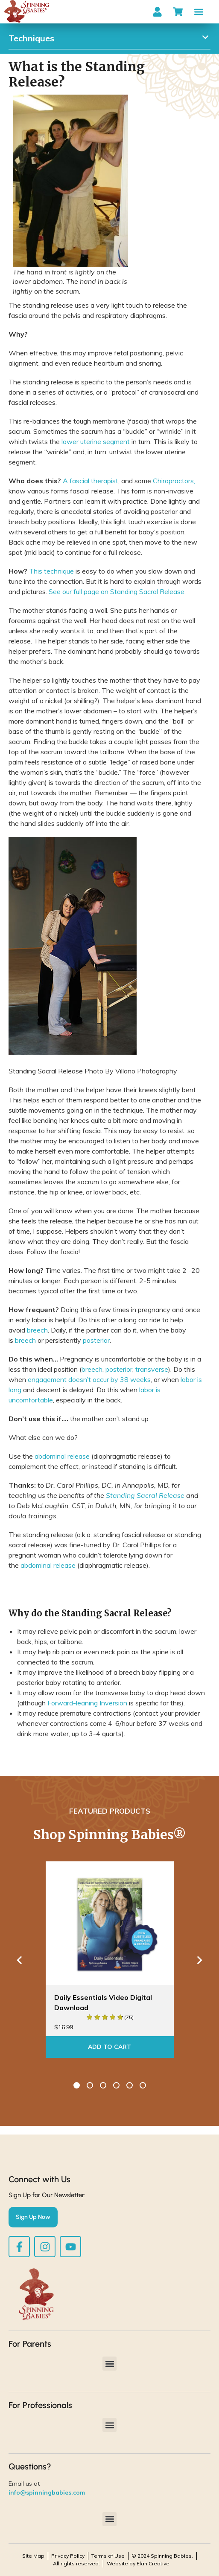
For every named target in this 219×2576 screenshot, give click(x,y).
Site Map (33, 2556)
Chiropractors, (174, 480)
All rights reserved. (76, 2563)
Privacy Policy (68, 2556)
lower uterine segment (95, 441)
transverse (151, 1369)
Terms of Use (108, 2556)
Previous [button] (19, 1960)
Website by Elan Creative (138, 2563)
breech (37, 1330)
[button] (198, 11)
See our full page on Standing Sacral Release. (117, 591)
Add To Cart (109, 2047)
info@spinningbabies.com (47, 2492)
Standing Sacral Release (145, 1495)
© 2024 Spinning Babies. (162, 2556)
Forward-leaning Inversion (87, 1703)
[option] (109, 1959)
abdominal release (62, 1456)
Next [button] (200, 1960)
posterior (96, 1340)
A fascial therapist (90, 480)
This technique (51, 571)
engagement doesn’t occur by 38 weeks (89, 1379)
